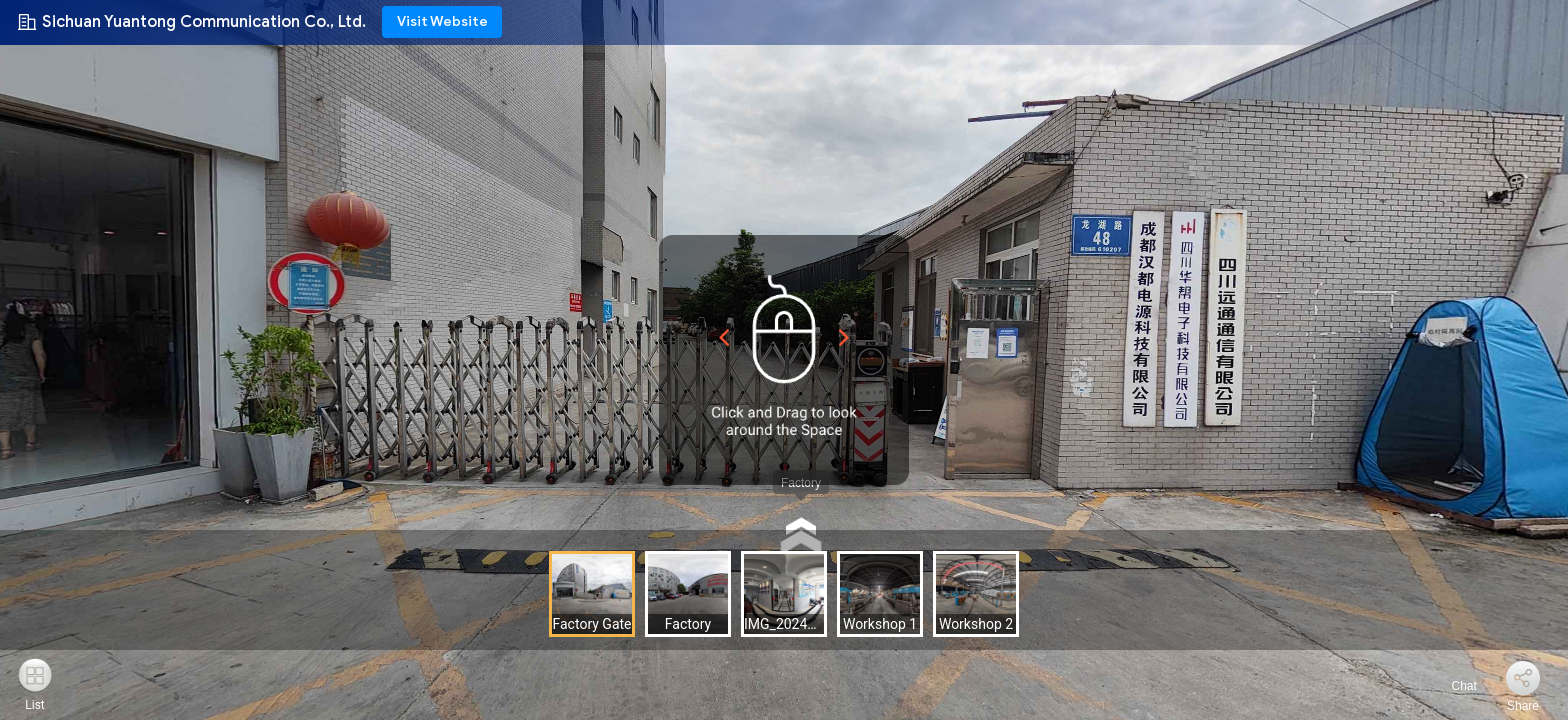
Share (1523, 706)
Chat (1452, 686)
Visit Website (442, 21)
